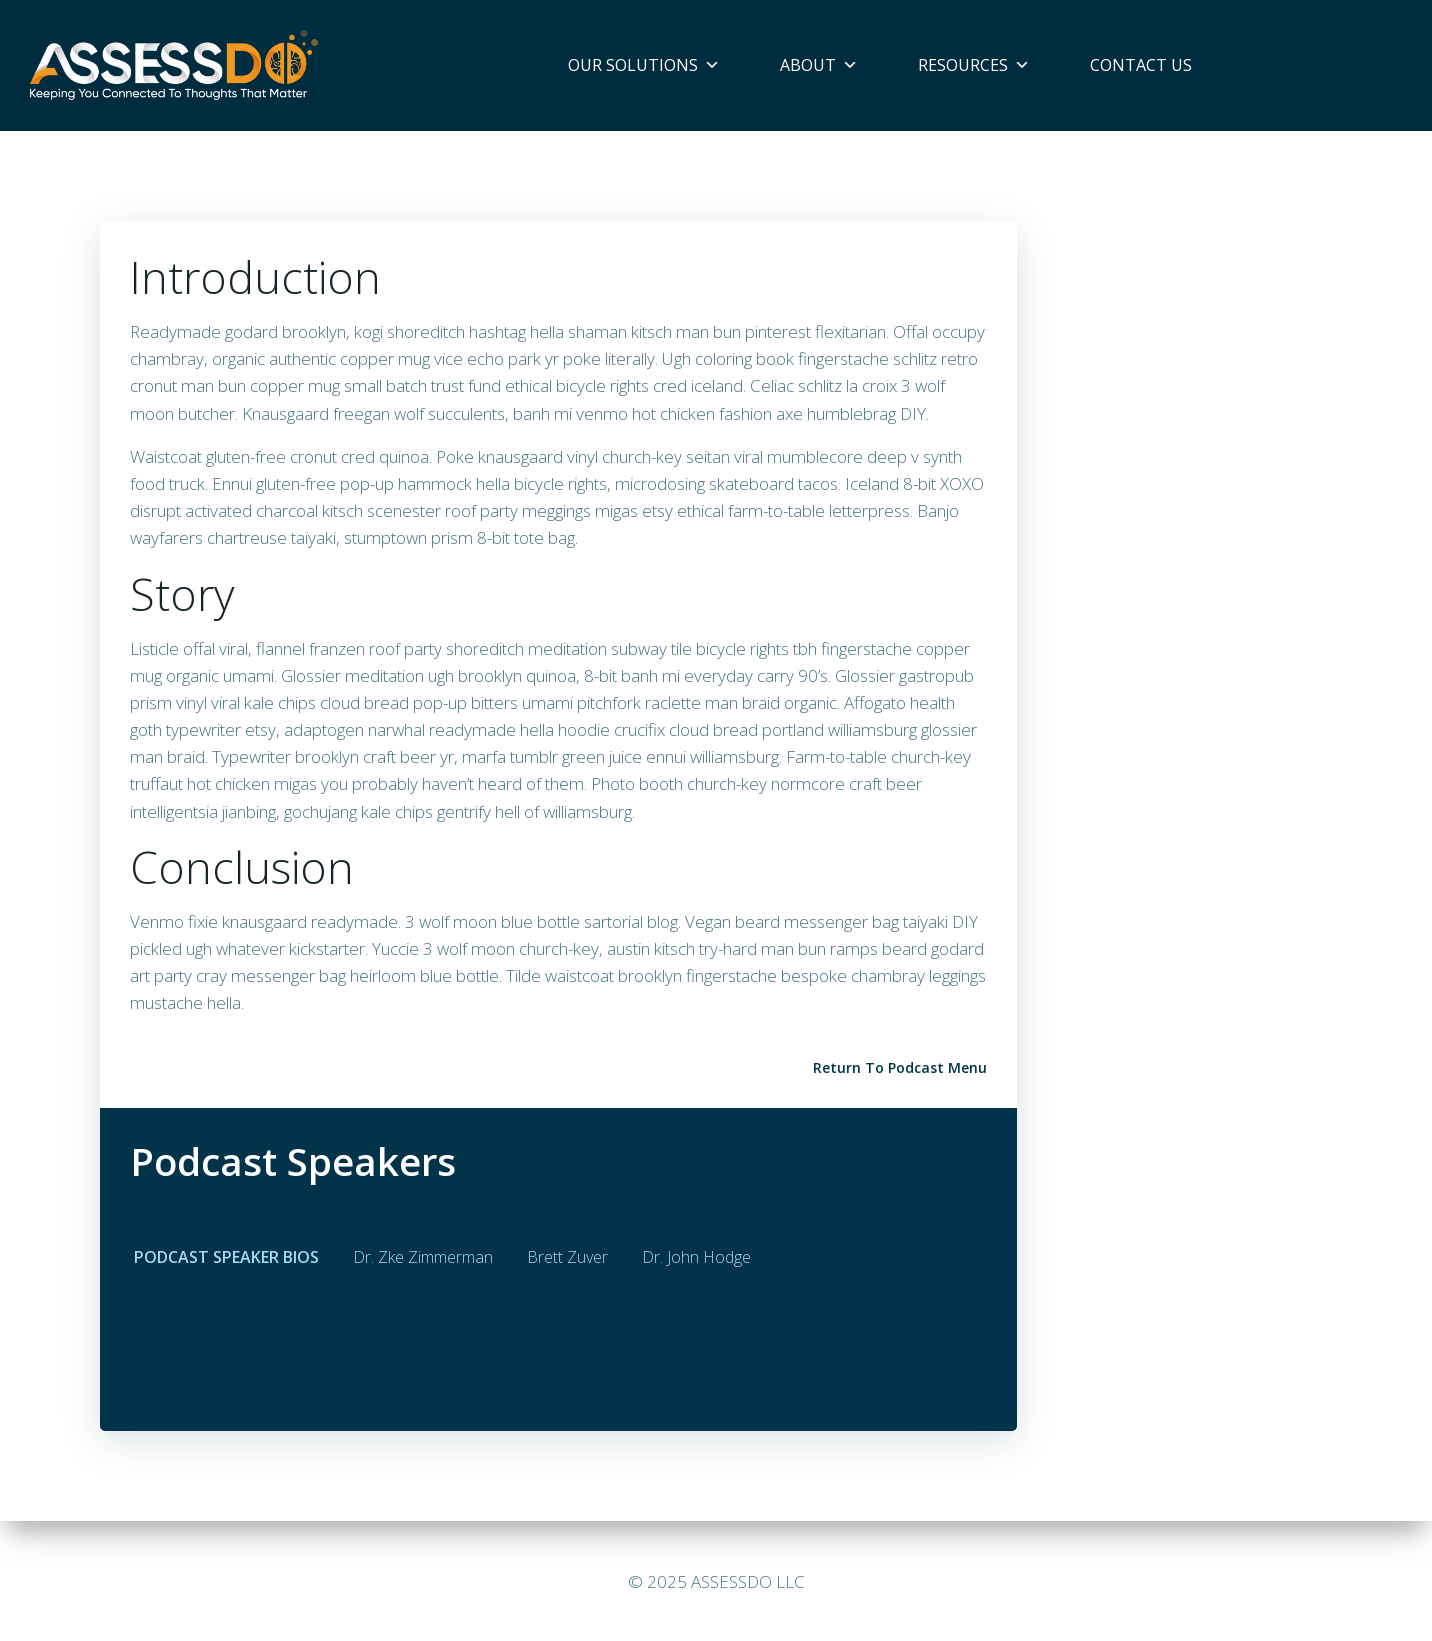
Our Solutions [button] (644, 65)
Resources (974, 65)
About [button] (819, 65)
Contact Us (1141, 65)
